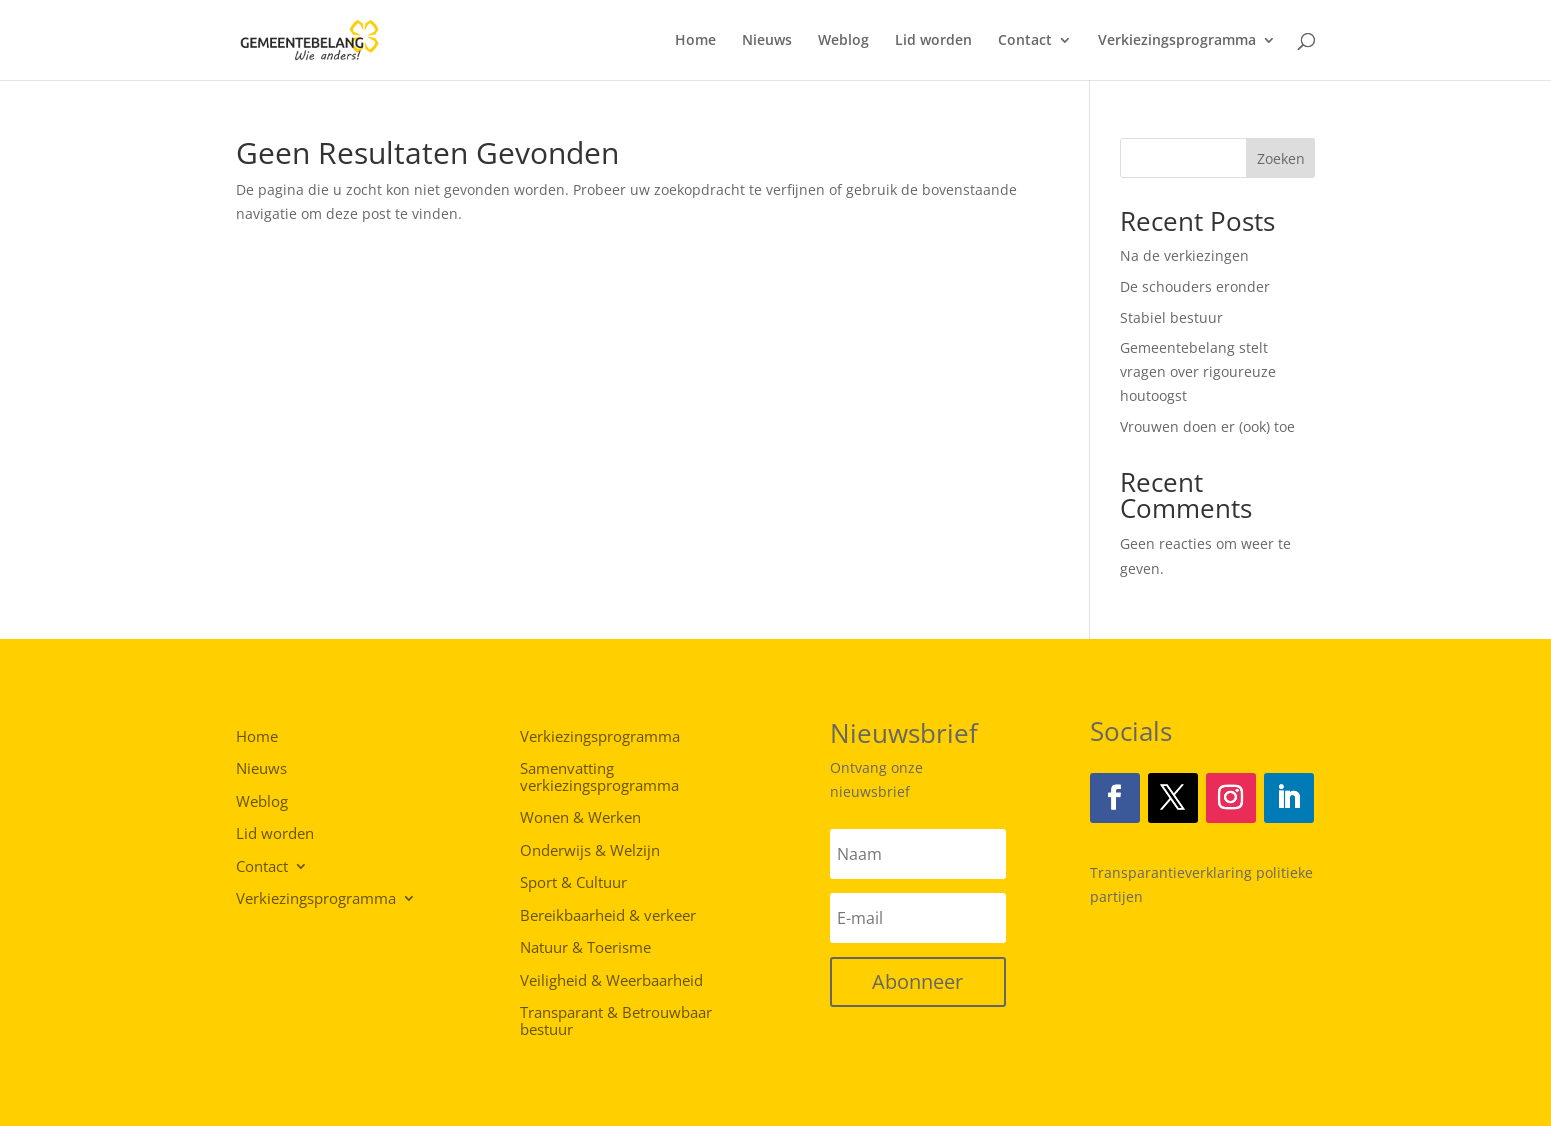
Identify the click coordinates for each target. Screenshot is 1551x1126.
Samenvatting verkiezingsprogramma (599, 777)
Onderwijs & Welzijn (590, 851)
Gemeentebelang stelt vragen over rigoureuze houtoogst (1198, 371)
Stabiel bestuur (1171, 317)
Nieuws (767, 41)
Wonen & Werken (580, 818)
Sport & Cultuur (573, 883)
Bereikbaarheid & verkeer (608, 916)
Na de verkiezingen (1184, 255)
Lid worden (933, 41)
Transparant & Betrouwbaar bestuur (616, 1021)
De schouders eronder (1195, 286)
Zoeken (1281, 158)
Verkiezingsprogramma (1177, 41)
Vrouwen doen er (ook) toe (1207, 426)
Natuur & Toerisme (585, 948)
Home (695, 41)
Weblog (843, 41)
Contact (1025, 41)
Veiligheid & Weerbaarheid (611, 981)
